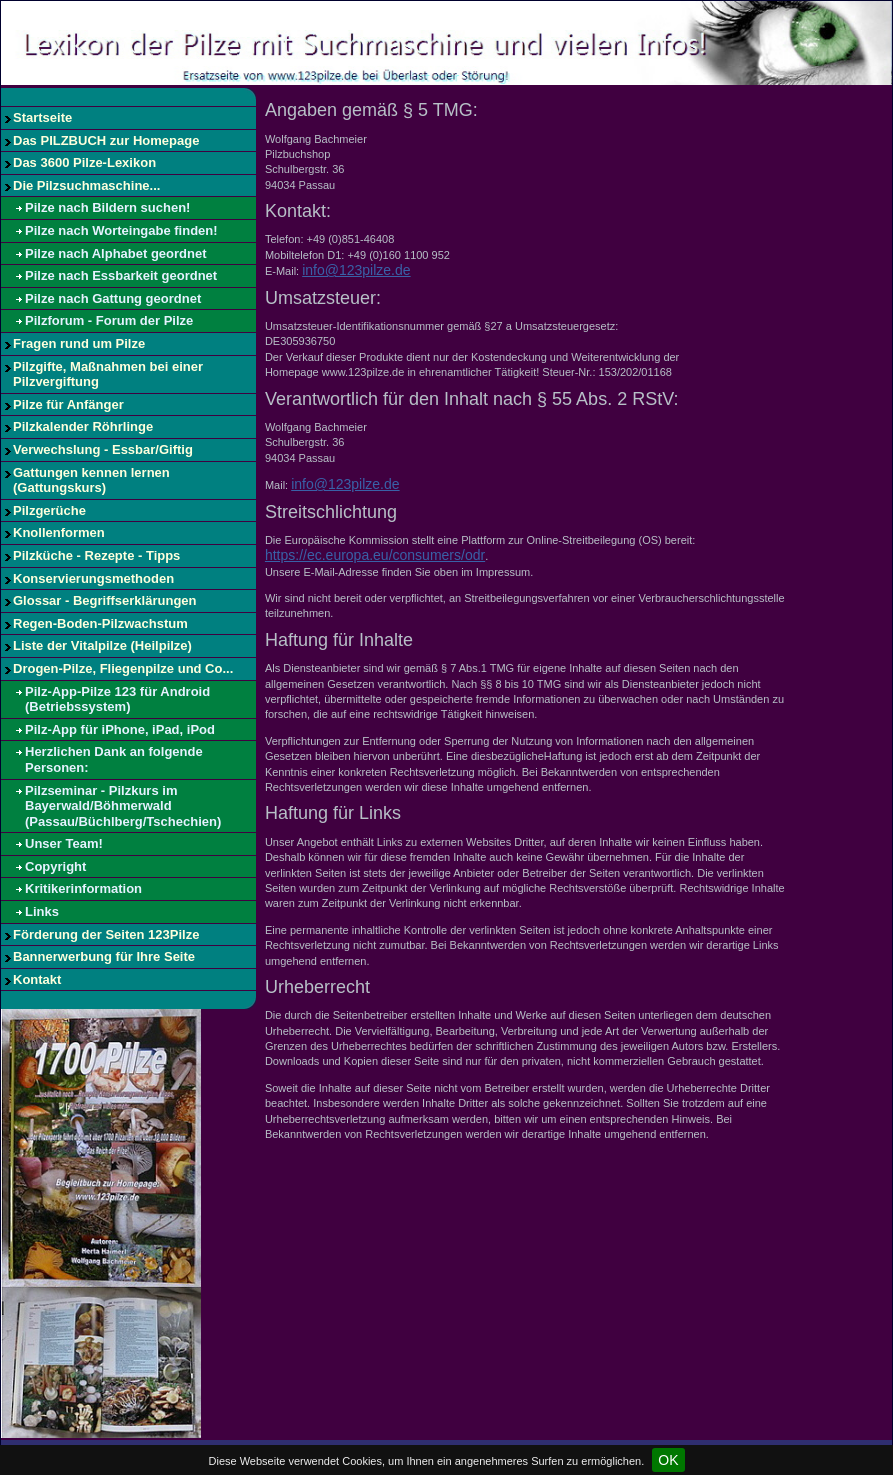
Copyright (55, 866)
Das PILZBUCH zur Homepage (106, 140)
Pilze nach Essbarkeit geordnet (121, 275)
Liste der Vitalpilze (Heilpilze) (102, 645)
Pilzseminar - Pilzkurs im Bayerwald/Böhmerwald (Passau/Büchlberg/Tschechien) (123, 806)
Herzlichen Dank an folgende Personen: (114, 759)
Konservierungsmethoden (93, 578)
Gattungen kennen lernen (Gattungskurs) (91, 480)
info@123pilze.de (356, 270)
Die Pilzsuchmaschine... (86, 185)
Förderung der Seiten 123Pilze (106, 934)
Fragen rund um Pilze (79, 343)
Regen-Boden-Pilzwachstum (100, 623)
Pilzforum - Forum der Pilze (109, 320)
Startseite (42, 117)
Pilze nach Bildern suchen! (107, 207)
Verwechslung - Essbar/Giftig (103, 449)
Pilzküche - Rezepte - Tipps (96, 555)
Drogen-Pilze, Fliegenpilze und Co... (123, 668)
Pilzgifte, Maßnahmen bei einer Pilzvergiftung (108, 374)
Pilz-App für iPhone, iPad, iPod (120, 729)
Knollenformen (59, 532)
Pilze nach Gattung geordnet (113, 298)
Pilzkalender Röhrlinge (83, 426)
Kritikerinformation (83, 888)
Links (42, 911)
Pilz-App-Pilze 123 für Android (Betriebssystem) (117, 699)
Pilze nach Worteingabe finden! (121, 230)
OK (668, 1460)
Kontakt (37, 979)
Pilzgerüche (49, 510)
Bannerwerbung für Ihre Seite (104, 956)
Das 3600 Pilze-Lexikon (84, 162)
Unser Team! (64, 843)
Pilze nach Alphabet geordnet (116, 253)
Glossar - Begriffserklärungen (105, 600)
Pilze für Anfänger (68, 404)
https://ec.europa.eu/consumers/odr (375, 555)
